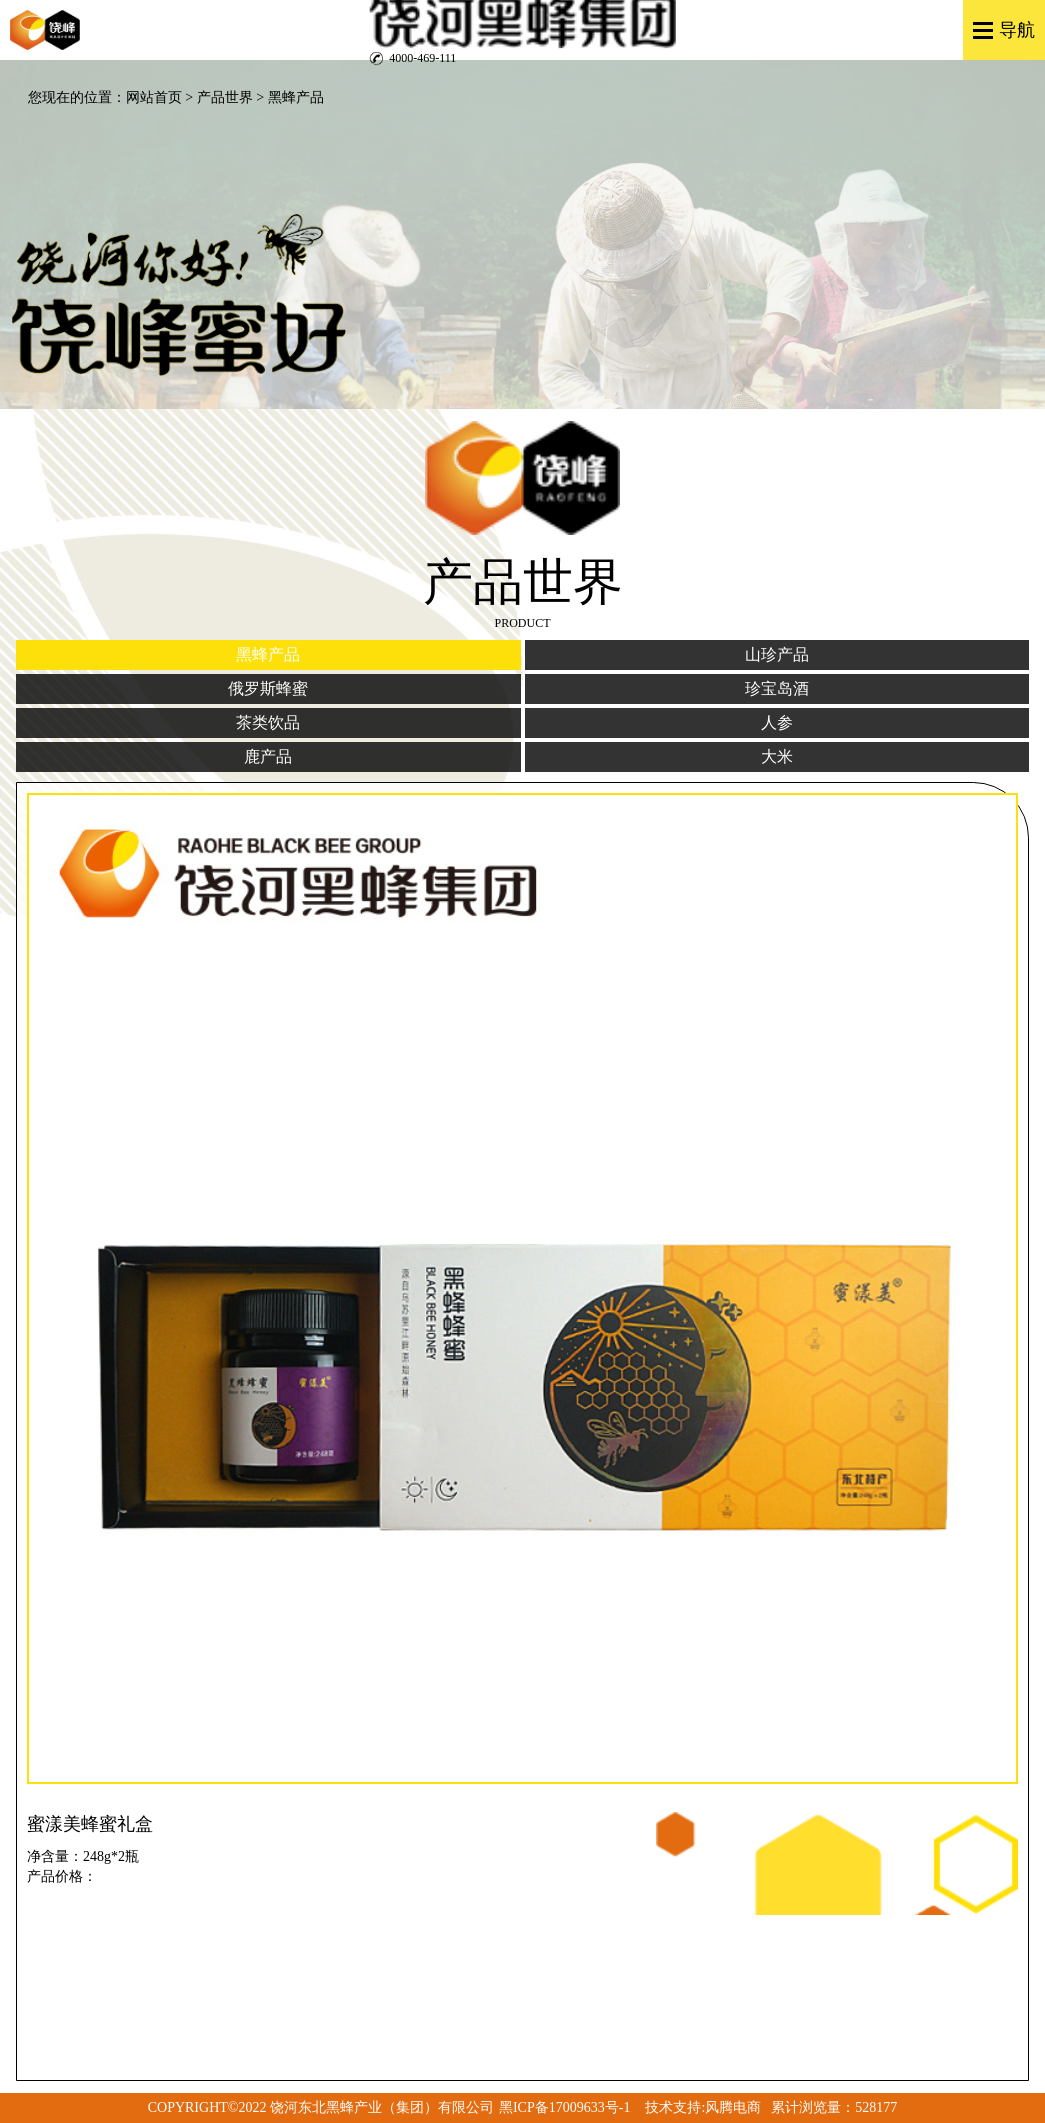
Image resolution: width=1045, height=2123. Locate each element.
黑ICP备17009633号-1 (564, 2107)
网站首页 (154, 97)
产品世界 (225, 97)
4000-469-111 (422, 58)
